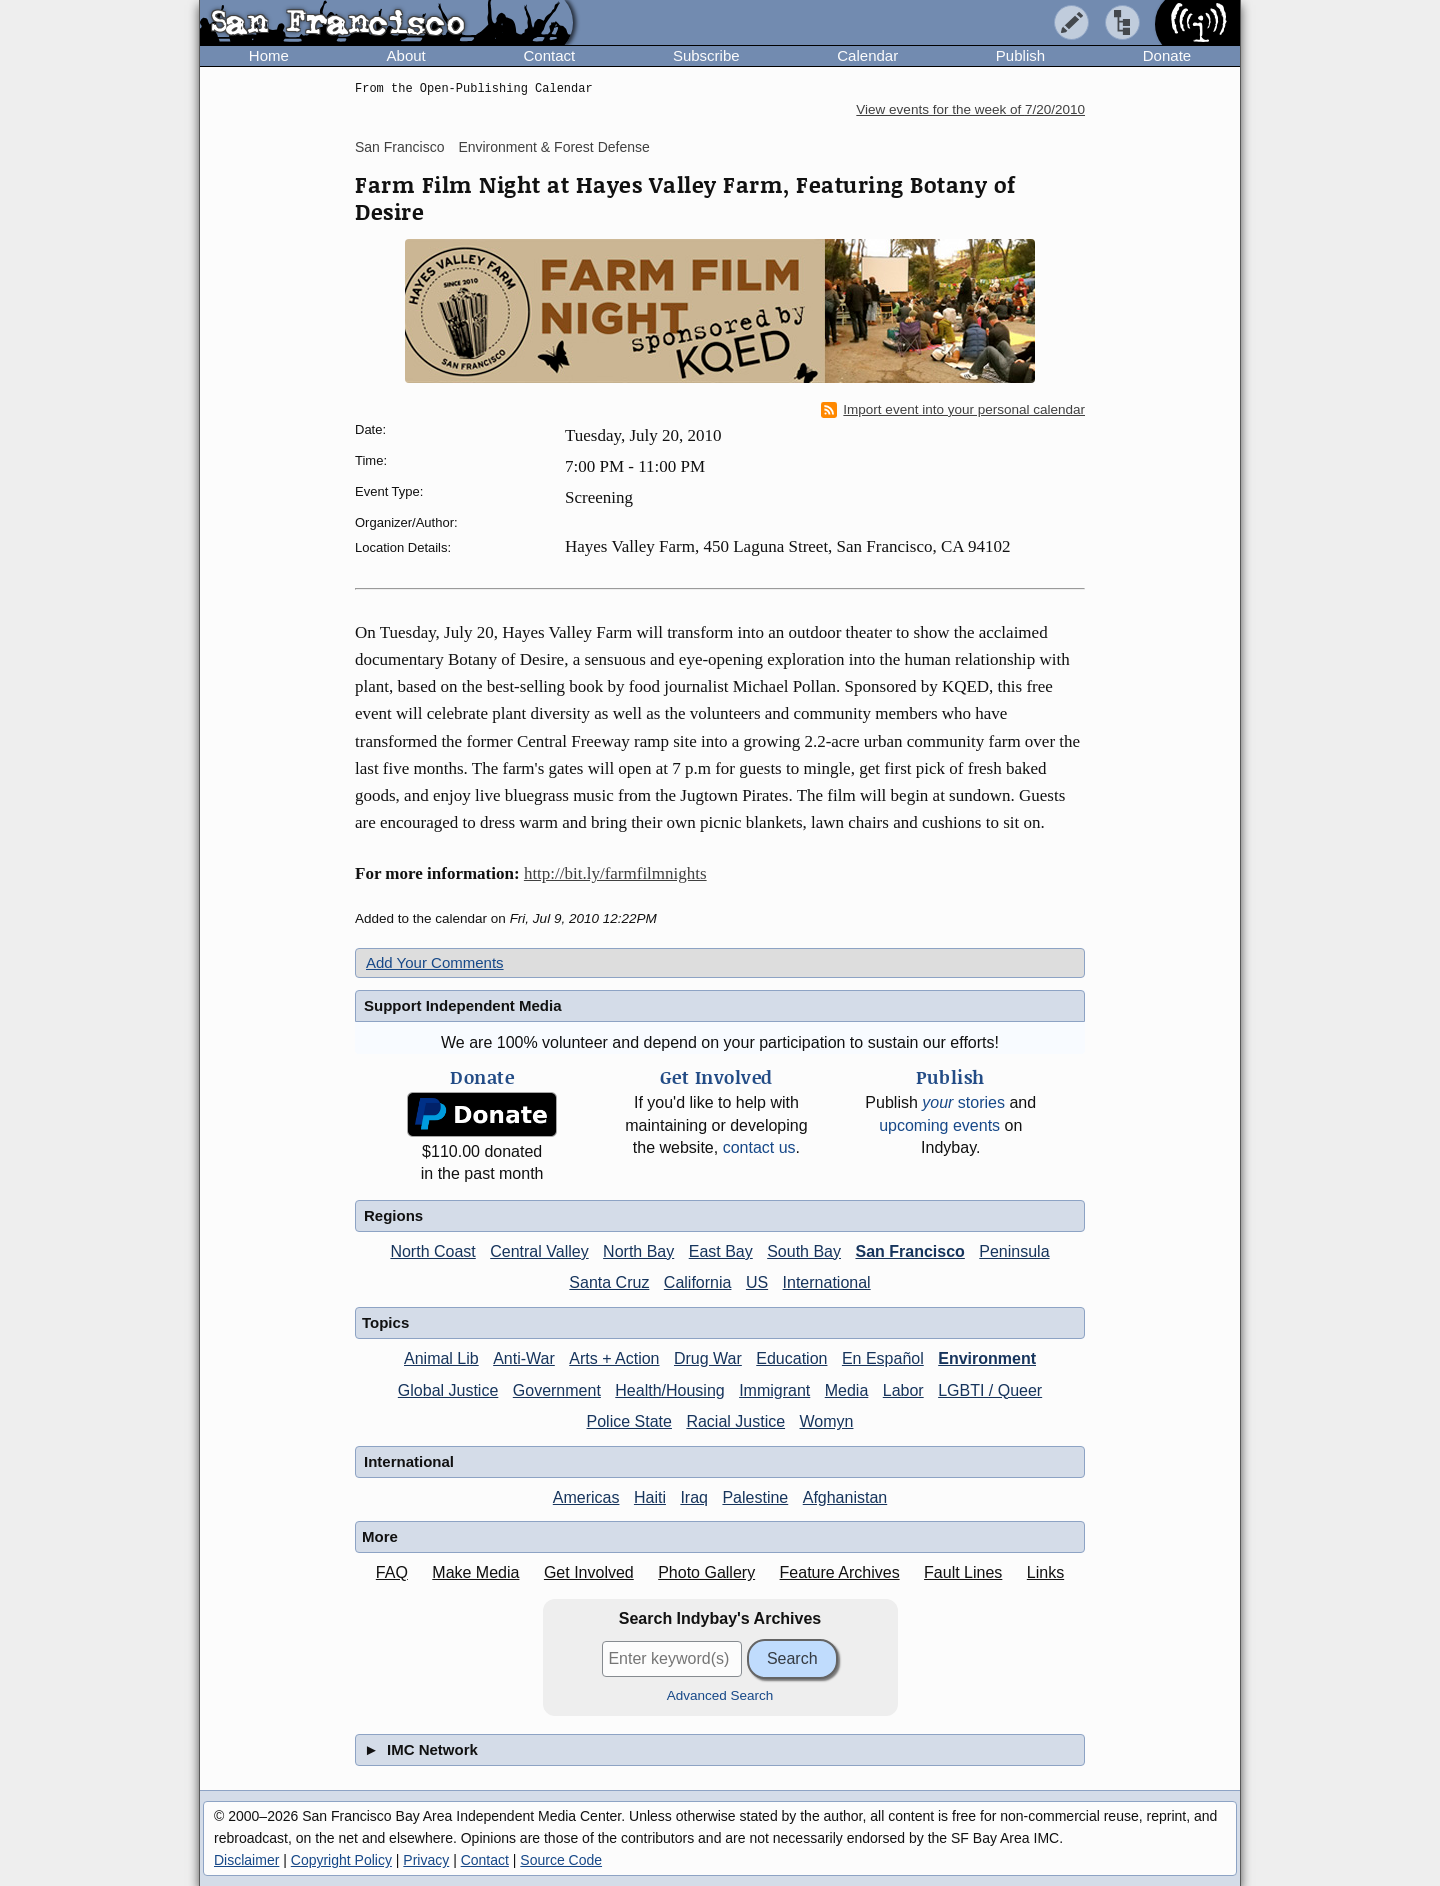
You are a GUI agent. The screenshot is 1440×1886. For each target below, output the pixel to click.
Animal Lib (441, 1358)
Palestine (755, 1497)
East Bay (721, 1251)
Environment (987, 1358)
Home (269, 55)
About (406, 55)
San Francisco (399, 147)
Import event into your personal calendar (953, 410)
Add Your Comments (435, 962)
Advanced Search (720, 1695)
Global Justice (448, 1390)
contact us (759, 1147)
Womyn (827, 1421)
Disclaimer (246, 1860)
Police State (629, 1421)
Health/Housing (669, 1390)
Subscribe (706, 55)
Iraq (694, 1497)
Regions (393, 1215)
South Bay (804, 1251)
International (827, 1282)
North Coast (432, 1251)
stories (963, 1102)
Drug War (708, 1358)
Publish (1020, 55)
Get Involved (589, 1572)
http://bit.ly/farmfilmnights (615, 873)
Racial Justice (735, 1421)
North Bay (638, 1251)
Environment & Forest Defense (553, 147)
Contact (549, 55)
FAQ (392, 1572)
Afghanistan (845, 1497)
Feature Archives (840, 1572)
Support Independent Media (463, 1005)
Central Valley (539, 1251)
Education (791, 1358)
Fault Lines (963, 1572)
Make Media (475, 1572)
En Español (883, 1358)
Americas (586, 1497)
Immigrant (774, 1390)
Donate (1167, 55)
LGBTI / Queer (990, 1390)
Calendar (867, 55)
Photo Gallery (706, 1572)
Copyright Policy (341, 1860)
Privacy (426, 1860)
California (698, 1282)
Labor (903, 1390)
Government (557, 1390)
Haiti (650, 1497)
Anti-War (524, 1358)
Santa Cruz (609, 1282)
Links (1045, 1572)
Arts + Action (614, 1358)
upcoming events (939, 1125)
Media (847, 1390)
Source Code (561, 1860)
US (757, 1282)
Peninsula (1014, 1251)
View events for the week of (970, 109)
